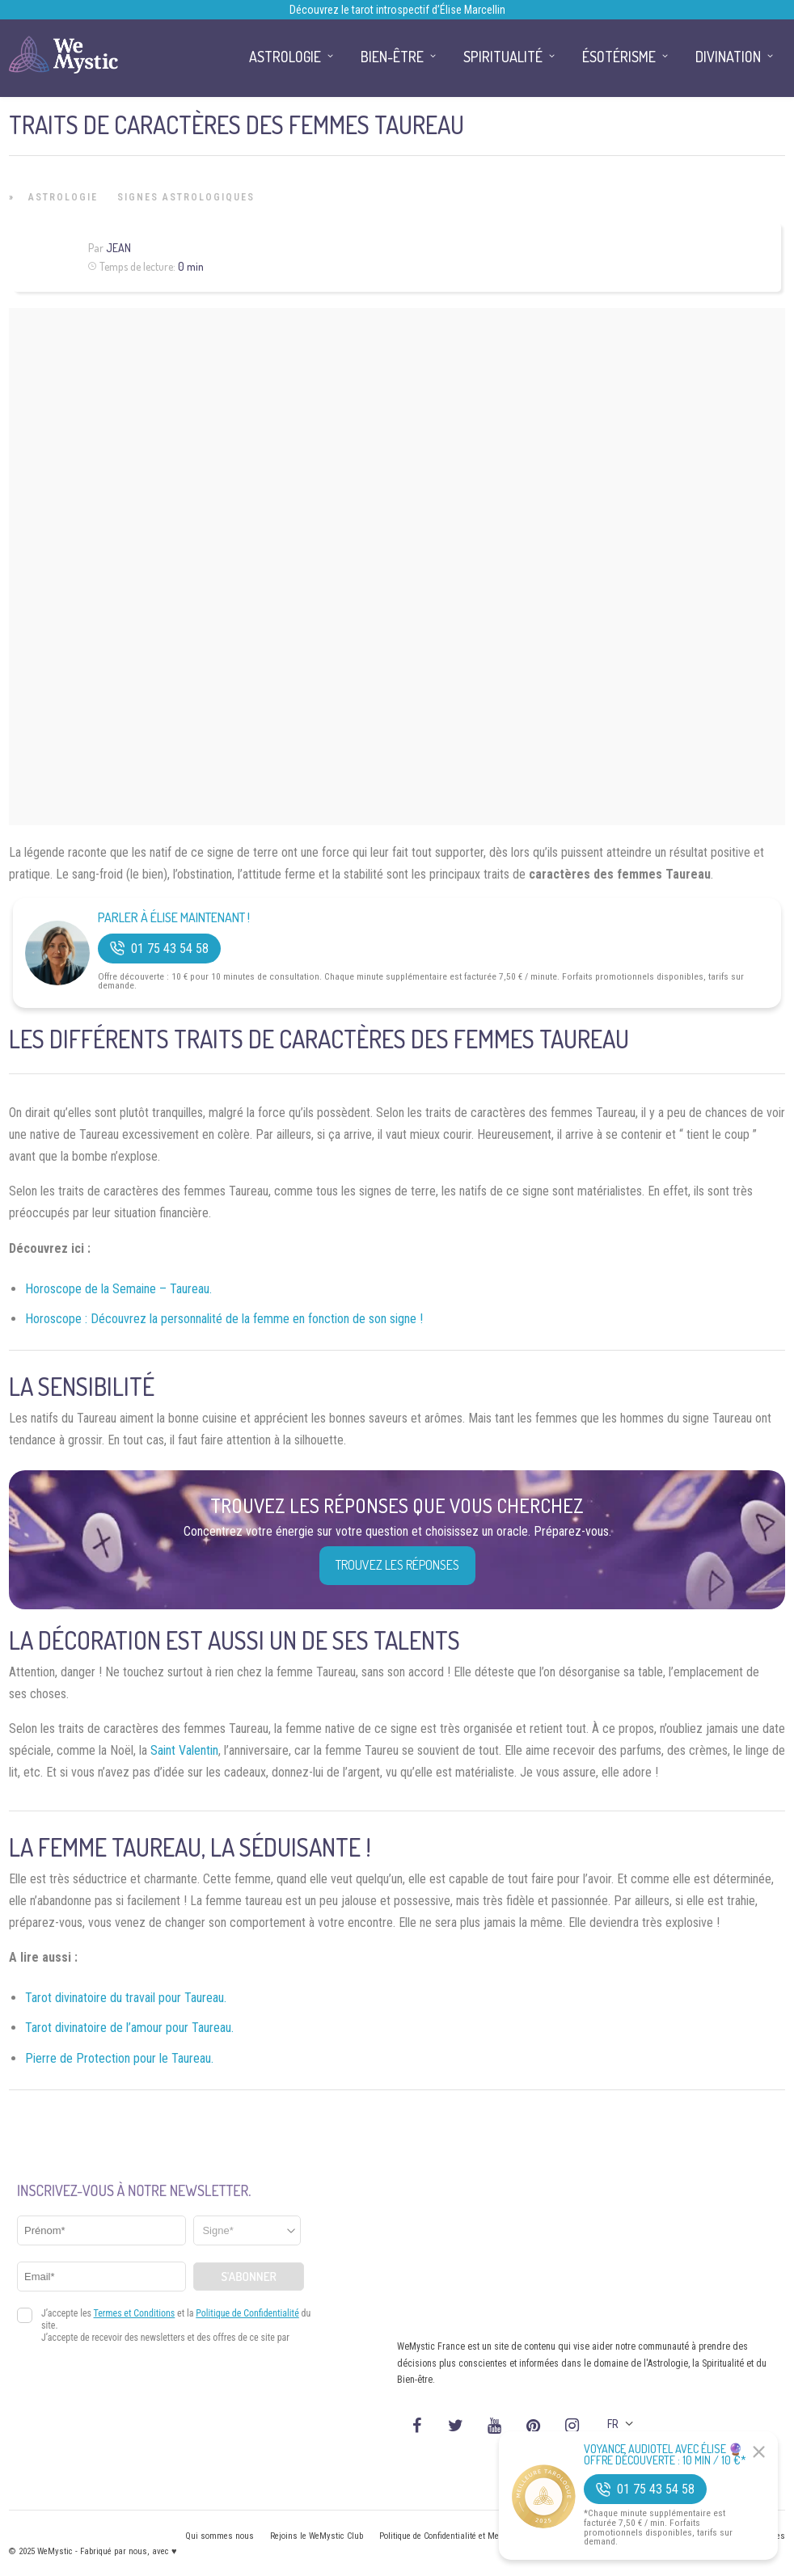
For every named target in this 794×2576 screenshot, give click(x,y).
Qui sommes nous (219, 2536)
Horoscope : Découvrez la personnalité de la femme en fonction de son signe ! (224, 1318)
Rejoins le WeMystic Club (316, 2536)
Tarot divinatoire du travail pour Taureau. (125, 1997)
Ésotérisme (619, 56)
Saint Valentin (184, 1750)
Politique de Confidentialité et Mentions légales (465, 2536)
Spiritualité (503, 56)
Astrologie (63, 197)
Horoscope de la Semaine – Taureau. (118, 1288)
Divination (728, 56)
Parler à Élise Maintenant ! (174, 917)
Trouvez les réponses (397, 1565)
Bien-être (392, 56)
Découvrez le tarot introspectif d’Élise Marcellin (397, 9)
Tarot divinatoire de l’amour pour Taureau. (129, 2027)
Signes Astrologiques (186, 197)
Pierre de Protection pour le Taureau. (119, 2058)
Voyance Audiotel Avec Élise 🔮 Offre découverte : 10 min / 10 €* (665, 2454)
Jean (118, 248)
